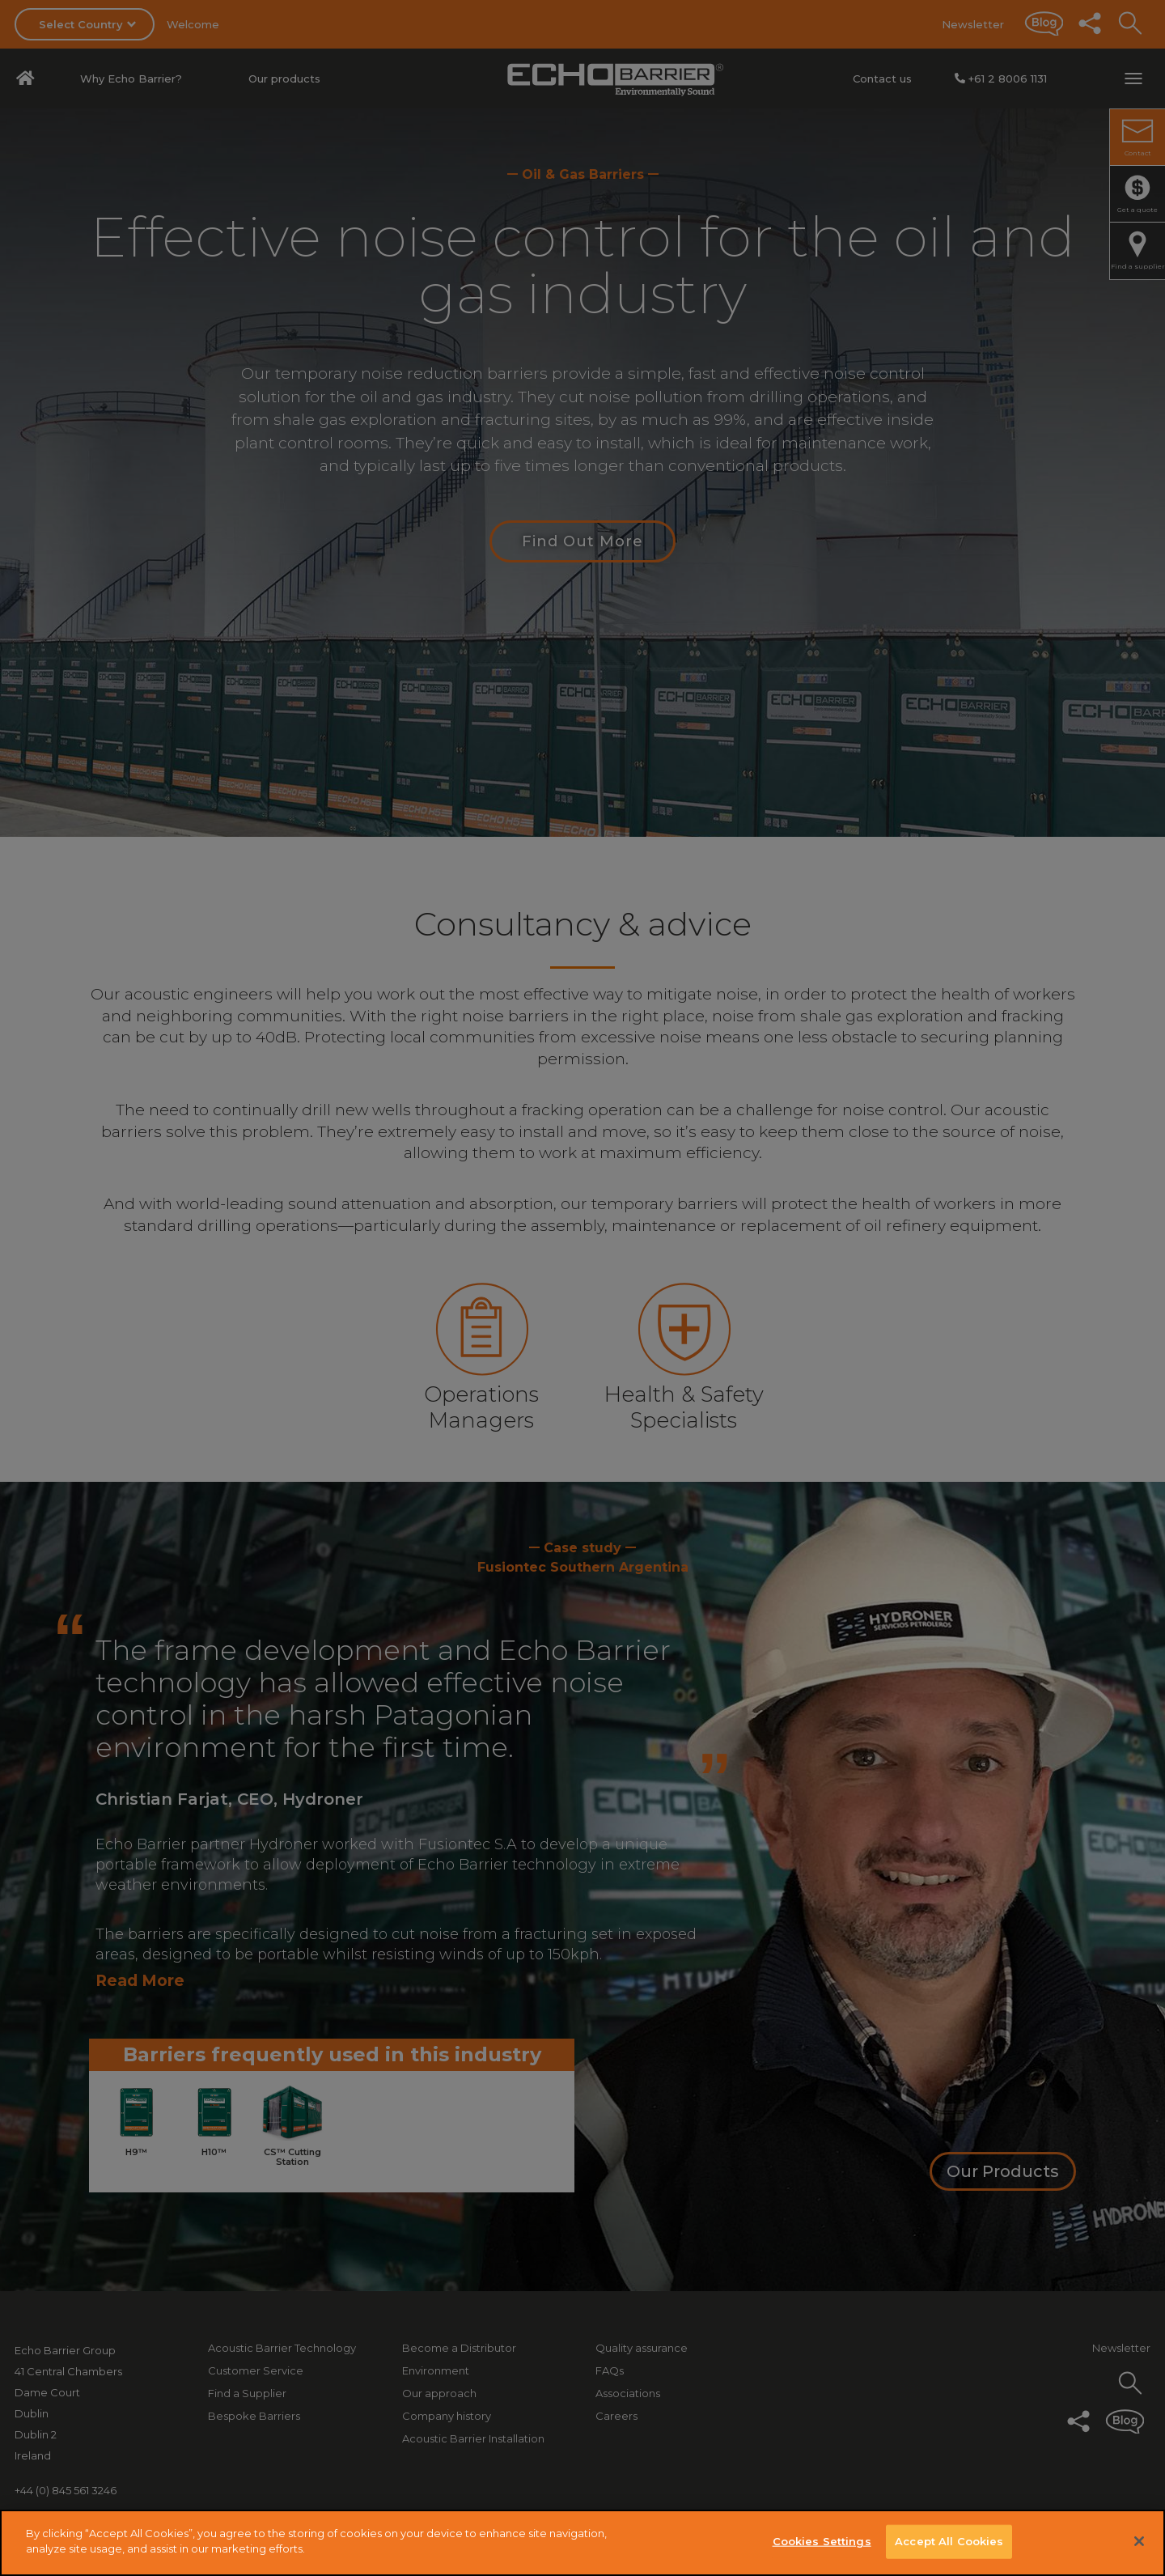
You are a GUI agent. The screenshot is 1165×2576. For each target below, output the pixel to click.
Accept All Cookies (949, 2541)
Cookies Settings (822, 2541)
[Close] (1139, 2541)
